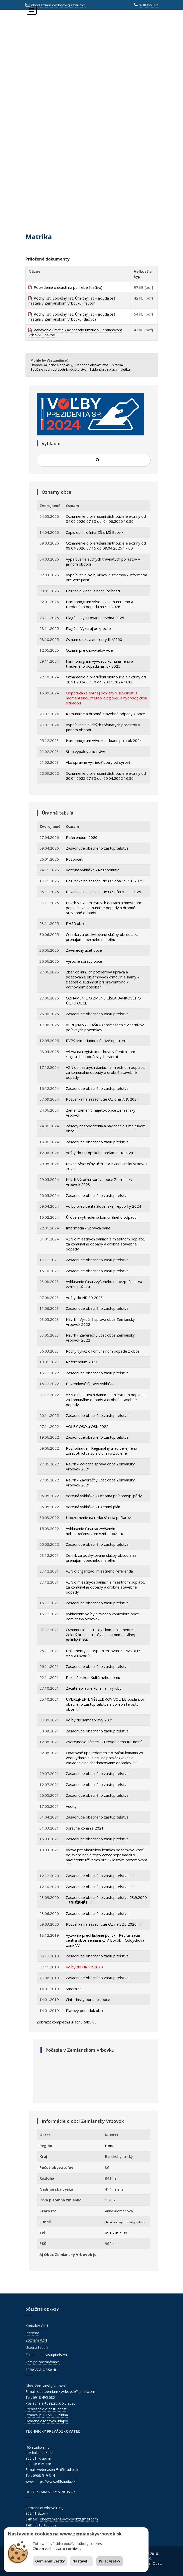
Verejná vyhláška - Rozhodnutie (93, 869)
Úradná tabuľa (36, 2347)
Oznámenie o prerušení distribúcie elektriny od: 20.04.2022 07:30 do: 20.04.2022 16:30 (106, 776)
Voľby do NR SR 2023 (84, 1297)
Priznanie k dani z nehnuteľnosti (93, 590)
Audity (71, 1806)
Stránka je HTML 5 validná (46, 2415)
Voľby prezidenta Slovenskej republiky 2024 (103, 1206)
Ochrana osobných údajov (46, 2421)
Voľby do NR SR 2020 (84, 1966)
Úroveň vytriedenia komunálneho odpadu (101, 1217)
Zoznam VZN (36, 2340)
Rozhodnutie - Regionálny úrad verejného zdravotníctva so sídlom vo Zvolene (101, 1451)
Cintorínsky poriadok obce (88, 1999)
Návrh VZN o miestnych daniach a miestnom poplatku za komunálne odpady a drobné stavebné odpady (103, 907)
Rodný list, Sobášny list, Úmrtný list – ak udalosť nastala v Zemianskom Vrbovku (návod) (71, 301)
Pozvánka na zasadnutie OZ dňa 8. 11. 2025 (103, 891)
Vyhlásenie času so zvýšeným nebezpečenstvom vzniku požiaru (94, 1531)
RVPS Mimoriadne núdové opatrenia (97, 1040)
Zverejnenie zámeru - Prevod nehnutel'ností (104, 1741)
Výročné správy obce (84, 961)
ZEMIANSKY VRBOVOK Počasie (95, 2077)
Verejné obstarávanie (42, 2362)
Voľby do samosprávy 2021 (89, 1719)
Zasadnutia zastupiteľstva (46, 2354)
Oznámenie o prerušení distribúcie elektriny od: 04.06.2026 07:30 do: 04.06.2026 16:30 (106, 519)
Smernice (74, 1988)
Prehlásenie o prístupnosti (46, 2409)
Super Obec (152, 2563)
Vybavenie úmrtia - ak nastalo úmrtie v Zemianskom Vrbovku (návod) (75, 332)
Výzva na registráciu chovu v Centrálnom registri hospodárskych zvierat (100, 1054)
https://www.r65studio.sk (55, 2481)
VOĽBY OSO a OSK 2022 (87, 1426)
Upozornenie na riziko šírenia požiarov (98, 1517)
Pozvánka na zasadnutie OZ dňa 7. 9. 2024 (102, 1099)
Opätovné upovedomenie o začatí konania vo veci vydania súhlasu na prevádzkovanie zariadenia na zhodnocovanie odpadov (104, 1757)
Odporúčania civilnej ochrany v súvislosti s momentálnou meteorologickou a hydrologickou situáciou (106, 697)
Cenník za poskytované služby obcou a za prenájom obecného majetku (101, 1558)
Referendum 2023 (81, 1361)
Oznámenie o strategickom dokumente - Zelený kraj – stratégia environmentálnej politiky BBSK (100, 1634)
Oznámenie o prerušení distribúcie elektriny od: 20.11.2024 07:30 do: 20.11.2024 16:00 (106, 679)
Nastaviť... (81, 2561)
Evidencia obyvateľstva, (92, 365)
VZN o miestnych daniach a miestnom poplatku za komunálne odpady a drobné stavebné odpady (106, 1072)
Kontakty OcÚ (36, 2325)
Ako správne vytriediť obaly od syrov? (98, 762)
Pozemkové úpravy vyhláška (90, 1383)
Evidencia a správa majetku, (110, 369)
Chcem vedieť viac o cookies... (57, 2548)
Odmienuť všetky (50, 2561)
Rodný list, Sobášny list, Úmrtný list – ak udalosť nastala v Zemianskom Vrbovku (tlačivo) (71, 317)
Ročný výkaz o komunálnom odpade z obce (103, 1351)
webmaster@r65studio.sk (57, 2469)
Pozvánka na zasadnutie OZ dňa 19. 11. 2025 (104, 880)
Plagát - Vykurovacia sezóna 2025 (95, 617)
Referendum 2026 (81, 837)
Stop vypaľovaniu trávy (85, 751)
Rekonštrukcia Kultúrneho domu (93, 1677)
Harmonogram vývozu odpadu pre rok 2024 (104, 740)
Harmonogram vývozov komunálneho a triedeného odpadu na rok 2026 (99, 604)
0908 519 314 (44, 2475)
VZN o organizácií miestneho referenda (99, 1571)
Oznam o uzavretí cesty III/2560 (94, 639)
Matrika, (118, 365)
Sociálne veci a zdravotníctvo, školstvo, (58, 369)
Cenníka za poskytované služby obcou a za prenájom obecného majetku (102, 937)
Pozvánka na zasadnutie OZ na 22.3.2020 (102, 1924)
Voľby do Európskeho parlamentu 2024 (99, 1152)
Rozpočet (74, 859)
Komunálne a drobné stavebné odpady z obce (105, 713)
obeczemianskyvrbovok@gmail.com (58, 5)
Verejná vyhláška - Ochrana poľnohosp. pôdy (104, 1495)
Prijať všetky (109, 2561)
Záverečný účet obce (84, 950)
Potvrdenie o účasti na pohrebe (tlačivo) (65, 287)
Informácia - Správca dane (88, 1227)
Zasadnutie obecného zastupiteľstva (97, 848)
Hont (109, 2145)
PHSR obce (75, 923)
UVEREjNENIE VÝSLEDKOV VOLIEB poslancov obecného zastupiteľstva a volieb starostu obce (105, 1704)
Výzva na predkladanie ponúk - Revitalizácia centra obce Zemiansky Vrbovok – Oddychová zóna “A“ (105, 1940)
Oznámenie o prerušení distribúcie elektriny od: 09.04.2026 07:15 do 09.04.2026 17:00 (106, 546)
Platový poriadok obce (85, 2010)
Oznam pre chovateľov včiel (90, 650)
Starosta (32, 2333)
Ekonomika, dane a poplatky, (51, 365)
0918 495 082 (148, 5)
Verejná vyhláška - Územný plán (93, 1506)
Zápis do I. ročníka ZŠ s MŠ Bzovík (94, 532)
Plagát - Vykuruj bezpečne (88, 628)
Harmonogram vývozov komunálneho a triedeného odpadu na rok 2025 (99, 664)
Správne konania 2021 (85, 1828)
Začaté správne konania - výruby (94, 1688)
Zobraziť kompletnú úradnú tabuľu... (67, 2021)
